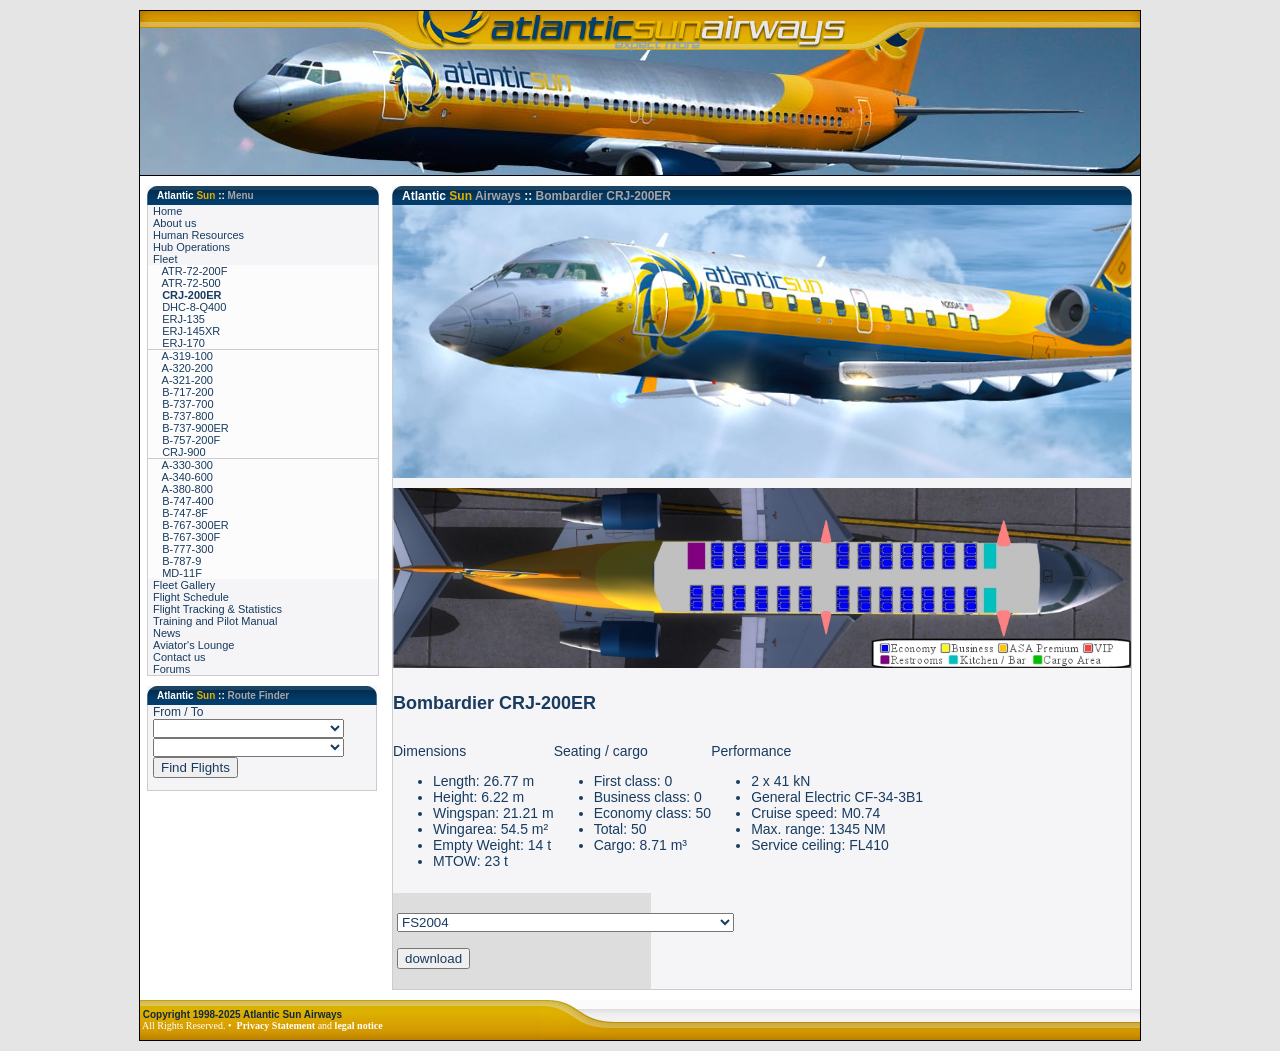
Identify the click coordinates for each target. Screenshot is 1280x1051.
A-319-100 (183, 356)
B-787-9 (177, 561)
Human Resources (198, 235)
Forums (171, 669)
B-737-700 (183, 404)
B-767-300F (186, 537)
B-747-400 (183, 501)
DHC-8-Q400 (189, 307)
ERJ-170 (179, 343)
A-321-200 (183, 380)
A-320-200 (183, 368)
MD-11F (177, 573)
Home (167, 211)
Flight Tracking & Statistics (217, 609)
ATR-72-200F (190, 271)
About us (174, 223)
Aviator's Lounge (193, 645)
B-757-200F (186, 440)
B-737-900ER (191, 428)
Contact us (179, 657)
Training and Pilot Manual (215, 621)
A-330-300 (183, 465)
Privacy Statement (276, 1025)
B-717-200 (183, 392)
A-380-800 (183, 489)
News (167, 633)
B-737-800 (183, 416)
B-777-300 (183, 549)
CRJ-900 (179, 452)
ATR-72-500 (187, 283)
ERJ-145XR (186, 331)
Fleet (165, 259)
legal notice (359, 1025)
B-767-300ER (191, 525)
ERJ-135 (179, 319)
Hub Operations (191, 247)
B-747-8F (180, 513)
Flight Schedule (191, 597)
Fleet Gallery (184, 585)
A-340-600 (183, 477)
